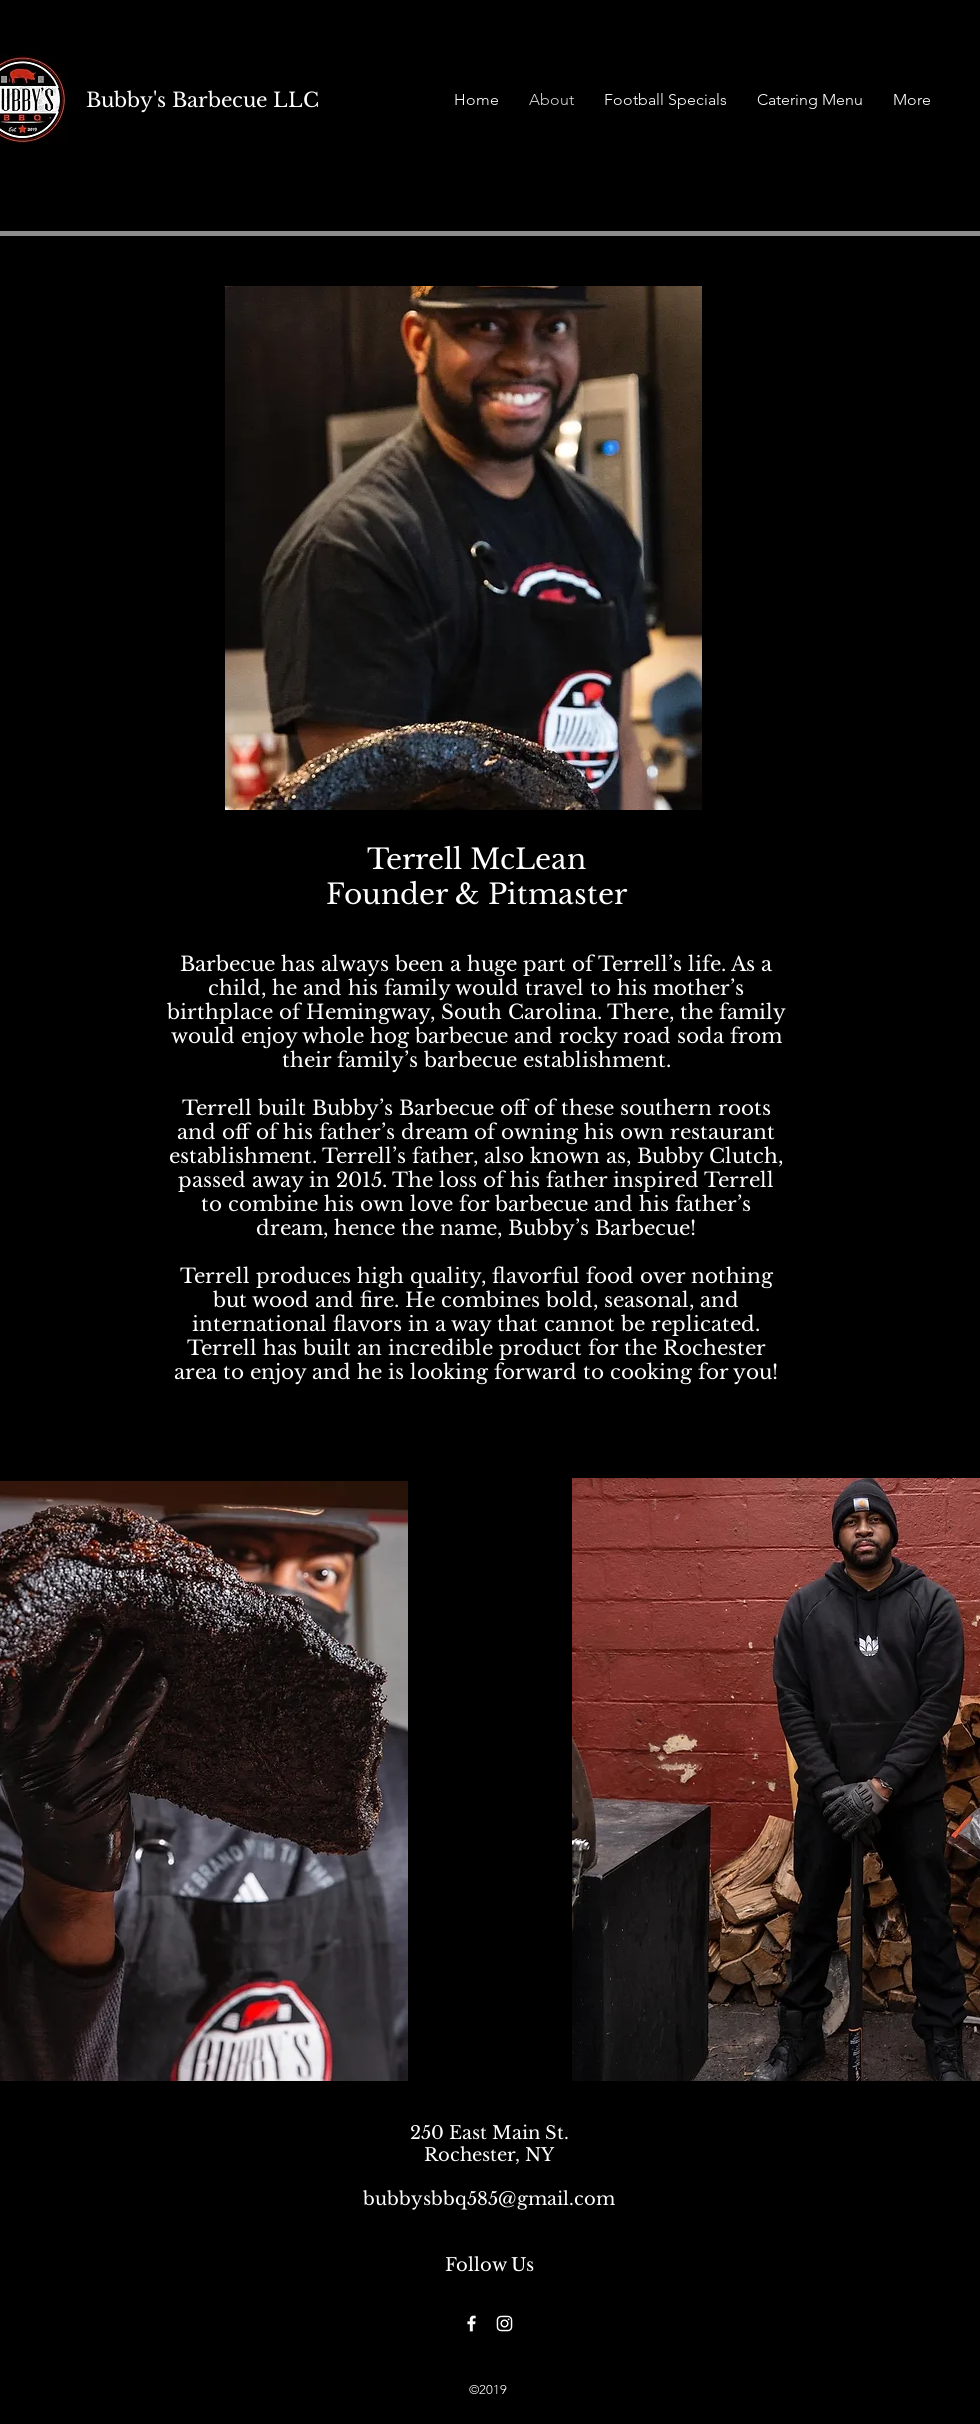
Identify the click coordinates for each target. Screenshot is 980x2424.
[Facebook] (471, 2323)
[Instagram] (504, 2323)
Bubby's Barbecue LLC (202, 100)
